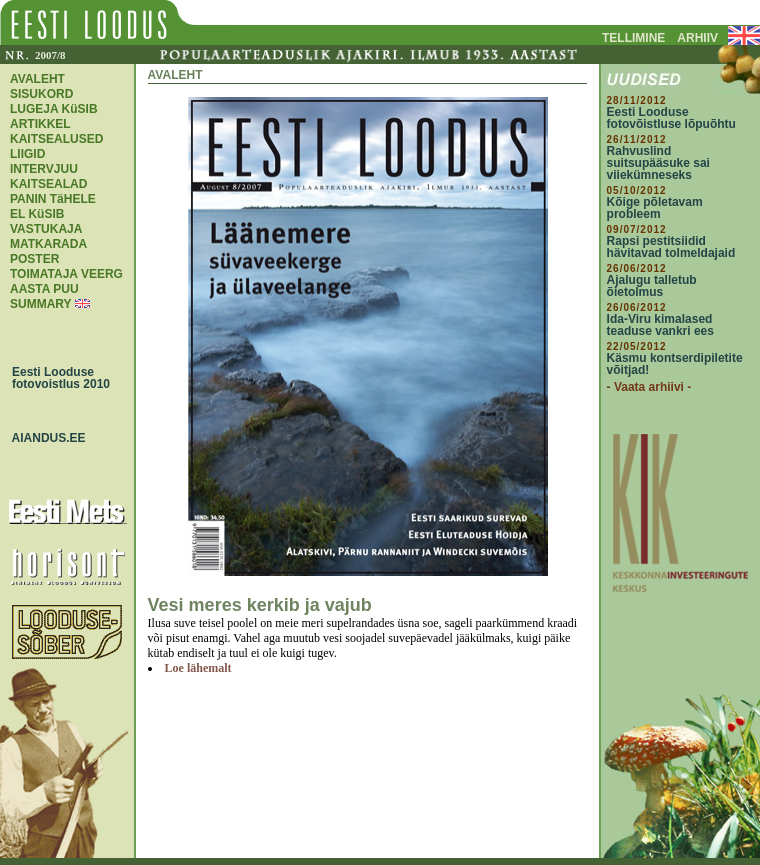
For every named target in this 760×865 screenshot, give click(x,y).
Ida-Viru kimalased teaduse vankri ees (660, 325)
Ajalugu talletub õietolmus (652, 286)
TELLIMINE (633, 38)
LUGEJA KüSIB (54, 109)
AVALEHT (37, 79)
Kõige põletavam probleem (655, 208)
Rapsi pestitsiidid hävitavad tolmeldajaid (671, 247)
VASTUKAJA (46, 229)
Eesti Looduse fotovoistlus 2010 (56, 378)
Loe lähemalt (198, 668)
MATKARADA (48, 244)
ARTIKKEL (40, 124)
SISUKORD (41, 94)
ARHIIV (697, 38)
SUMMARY (40, 304)
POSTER (34, 259)
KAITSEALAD (48, 184)
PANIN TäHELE (53, 199)
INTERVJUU (44, 169)
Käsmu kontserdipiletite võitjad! (675, 364)
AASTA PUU (44, 289)
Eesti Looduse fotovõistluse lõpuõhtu (671, 118)
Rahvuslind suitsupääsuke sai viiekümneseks (658, 163)
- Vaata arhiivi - (649, 387)
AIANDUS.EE (44, 438)
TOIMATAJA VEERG (66, 274)
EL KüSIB (37, 214)
